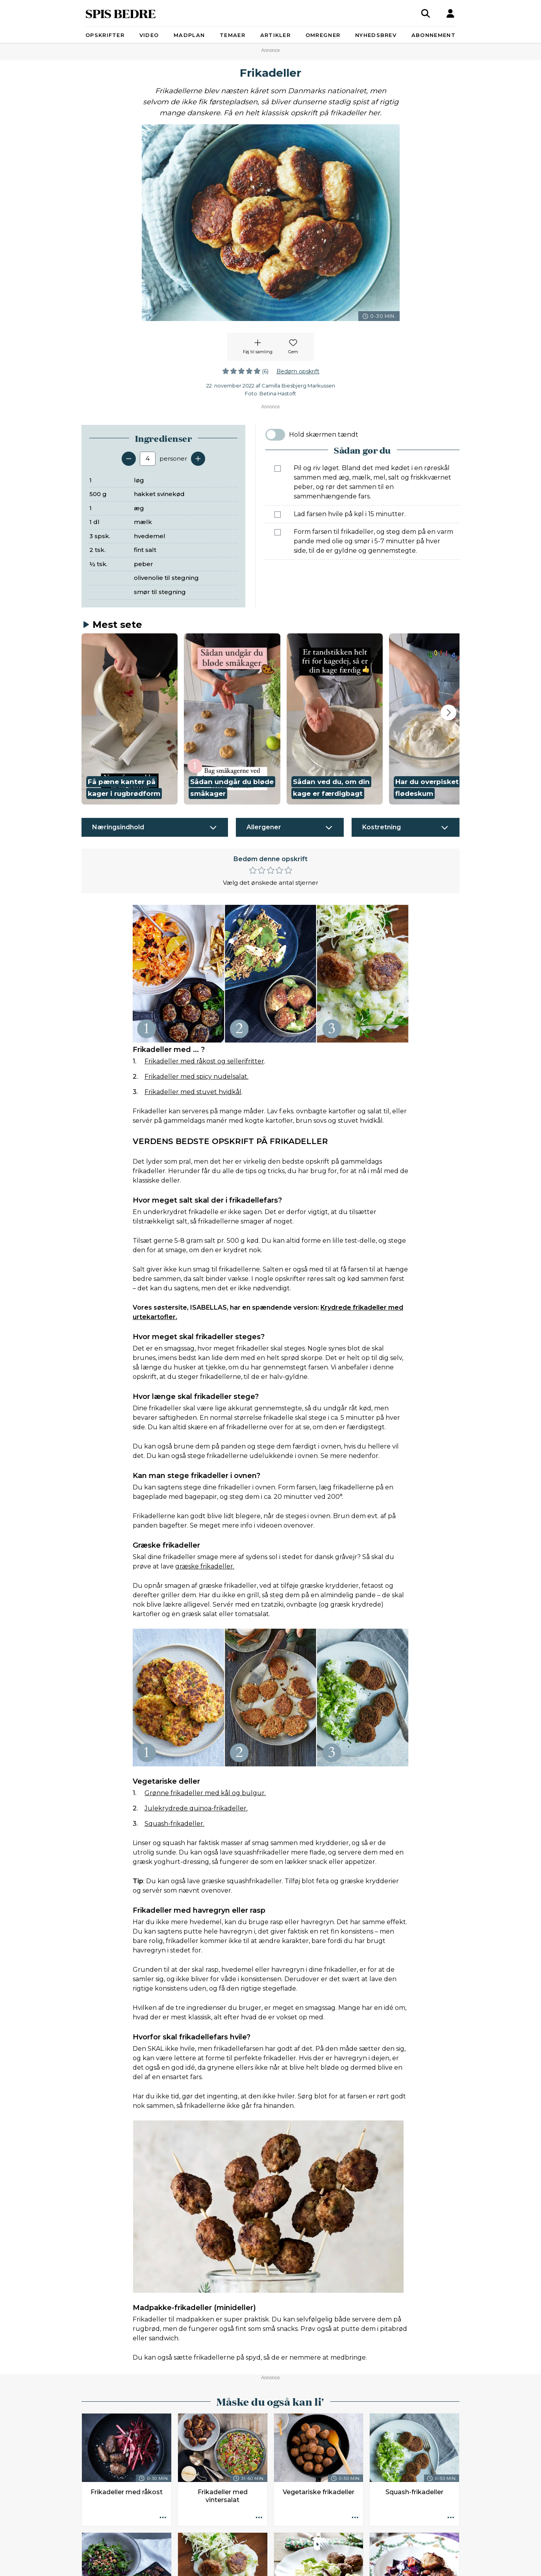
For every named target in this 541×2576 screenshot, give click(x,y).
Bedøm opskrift (297, 371)
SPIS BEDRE (120, 13)
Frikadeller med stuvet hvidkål (193, 1092)
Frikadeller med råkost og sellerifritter (204, 1061)
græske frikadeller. (204, 1566)
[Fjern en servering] (129, 459)
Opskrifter (104, 35)
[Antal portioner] (148, 459)
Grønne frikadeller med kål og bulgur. (205, 1793)
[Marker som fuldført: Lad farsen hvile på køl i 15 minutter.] (277, 514)
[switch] (275, 435)
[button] (130, 719)
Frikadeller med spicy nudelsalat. (196, 1076)
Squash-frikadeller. (174, 1823)
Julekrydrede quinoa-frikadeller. (196, 1808)
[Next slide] (448, 712)
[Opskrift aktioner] (163, 2518)
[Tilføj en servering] (198, 459)
